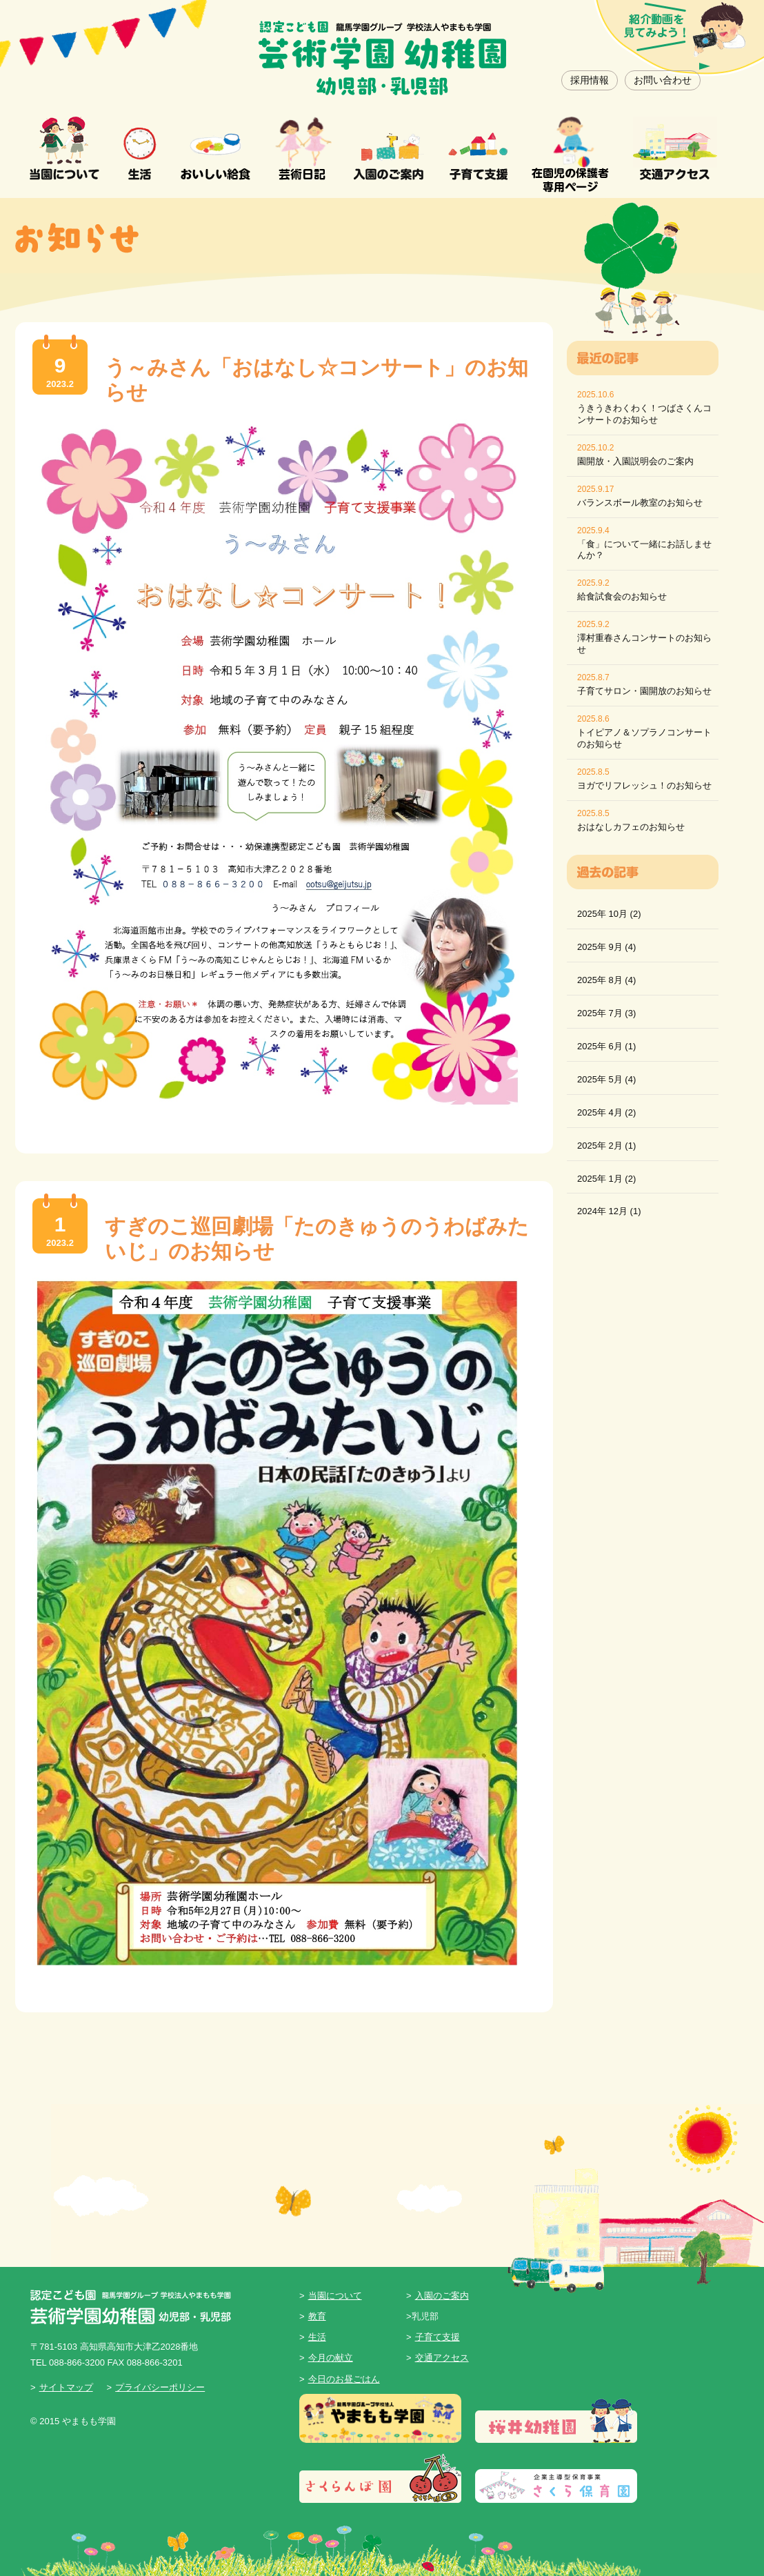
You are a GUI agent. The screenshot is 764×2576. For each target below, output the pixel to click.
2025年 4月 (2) (606, 1112)
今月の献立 (330, 2357)
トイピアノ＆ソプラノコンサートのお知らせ (644, 738)
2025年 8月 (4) (606, 980)
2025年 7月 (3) (606, 1013)
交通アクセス (442, 2357)
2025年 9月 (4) (606, 947)
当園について (335, 2295)
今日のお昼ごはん (344, 2379)
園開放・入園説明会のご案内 (635, 461)
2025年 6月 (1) (606, 1046)
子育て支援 (437, 2337)
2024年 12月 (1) (609, 1211)
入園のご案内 (442, 2295)
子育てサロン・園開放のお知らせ (644, 691)
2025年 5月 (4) (606, 1079)
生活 (317, 2337)
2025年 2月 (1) (606, 1145)
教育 (317, 2316)
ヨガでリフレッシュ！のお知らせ (644, 785)
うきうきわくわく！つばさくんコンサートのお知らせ (644, 414)
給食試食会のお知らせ (622, 596)
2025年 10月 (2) (609, 914)
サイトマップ (66, 2387)
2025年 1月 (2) (606, 1178)
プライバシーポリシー (160, 2387)
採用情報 (589, 80)
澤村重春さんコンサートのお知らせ (644, 644)
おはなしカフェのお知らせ (631, 827)
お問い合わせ (663, 80)
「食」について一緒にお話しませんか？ (644, 550)
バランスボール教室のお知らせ (640, 502)
